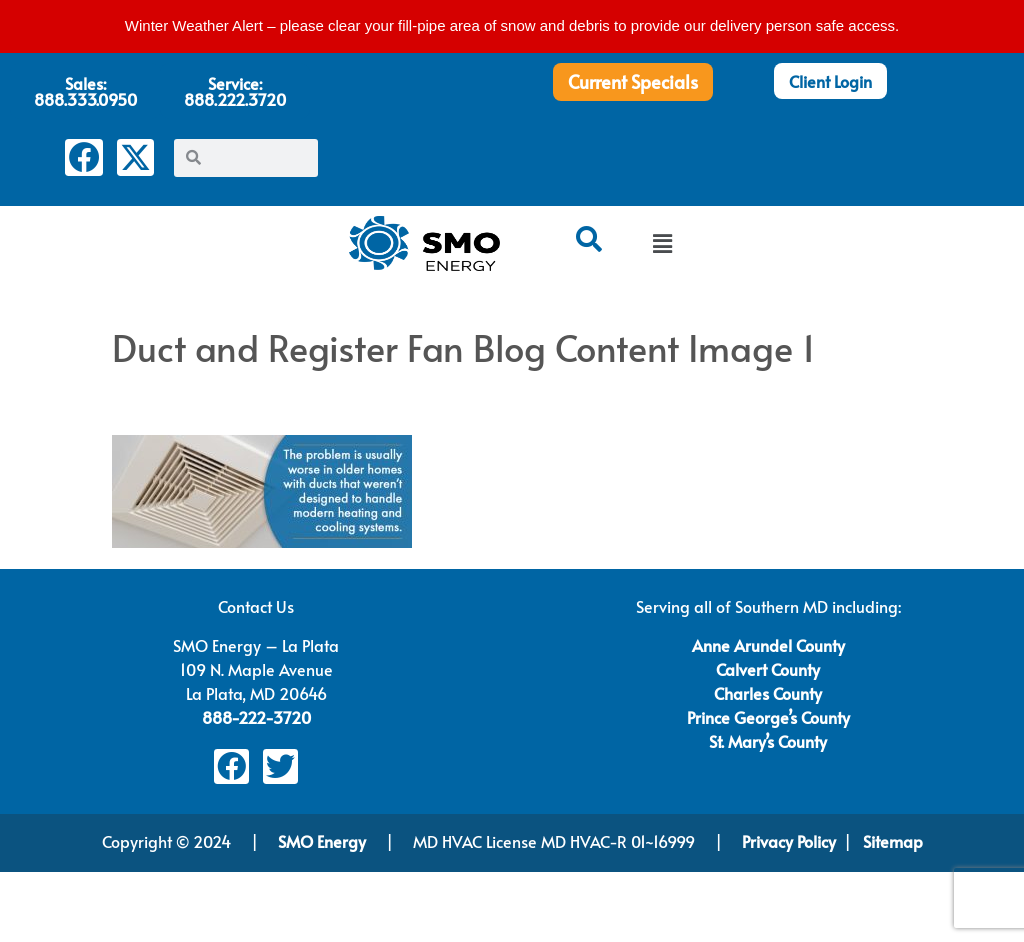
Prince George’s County (768, 717)
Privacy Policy (789, 841)
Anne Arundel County (768, 645)
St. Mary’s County (768, 741)
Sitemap (893, 841)
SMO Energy (324, 841)
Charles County (768, 693)
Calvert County (768, 669)
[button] (662, 245)
